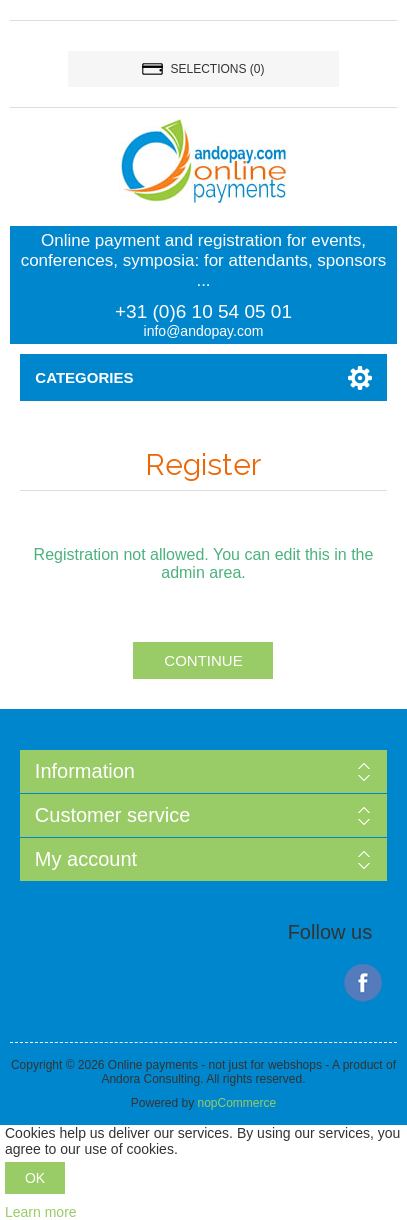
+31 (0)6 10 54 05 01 (203, 311)
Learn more (41, 1212)
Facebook (363, 983)
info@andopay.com (204, 331)
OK (35, 1178)
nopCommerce (236, 1103)
